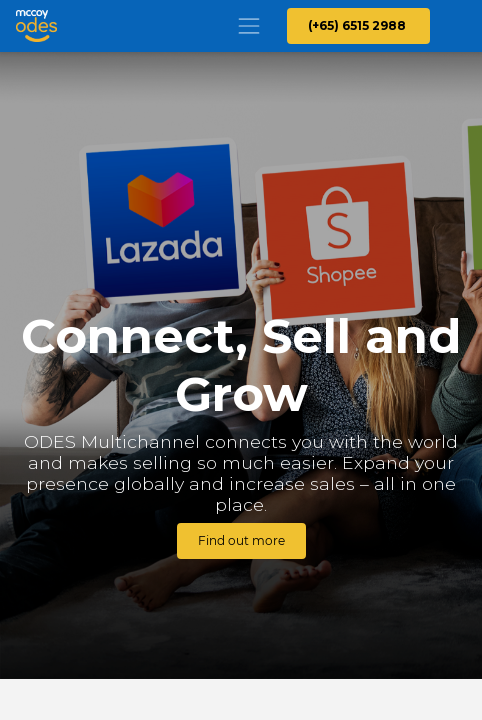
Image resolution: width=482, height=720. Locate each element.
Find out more (241, 540)
